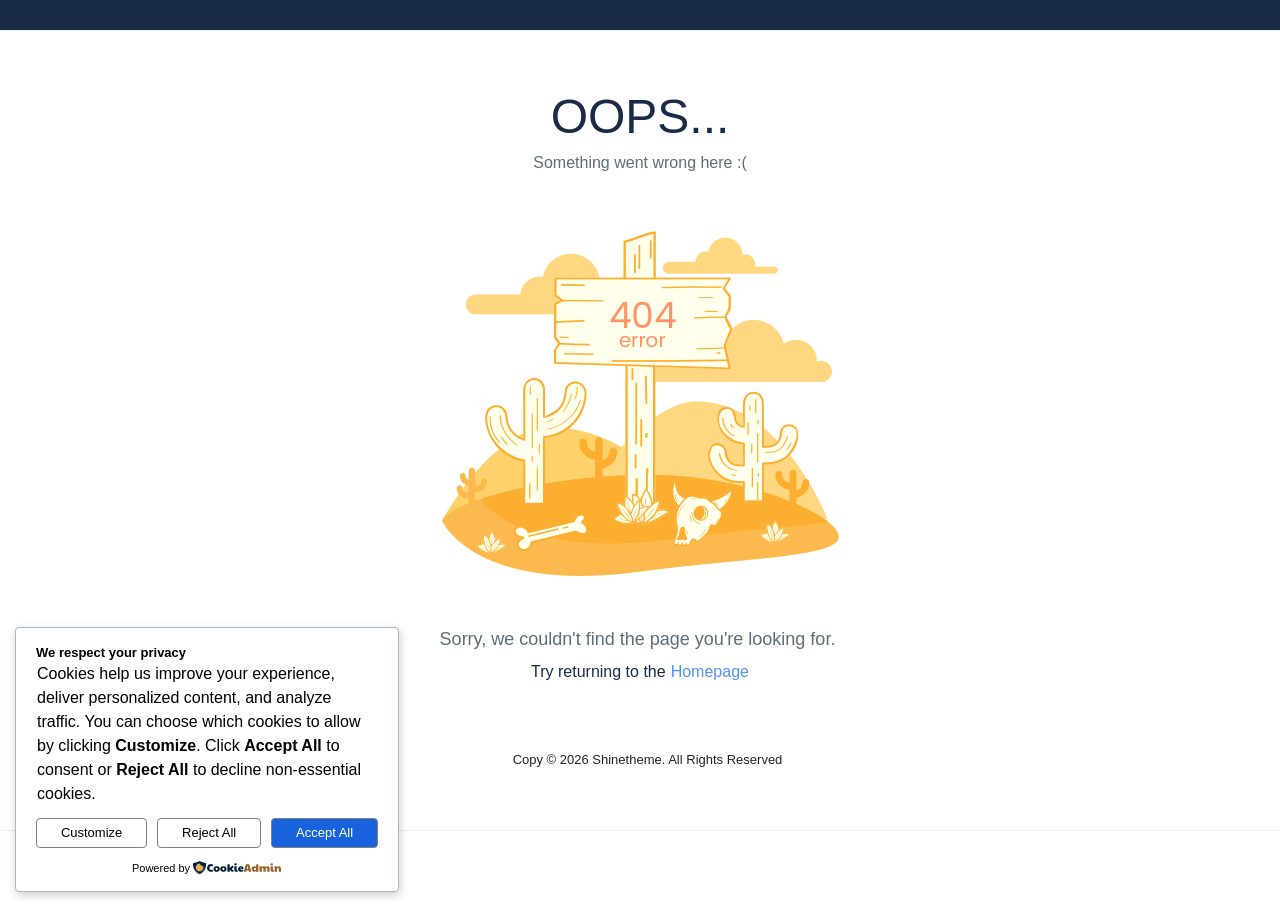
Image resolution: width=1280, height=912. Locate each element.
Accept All (324, 832)
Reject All (209, 832)
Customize (91, 832)
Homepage (710, 671)
